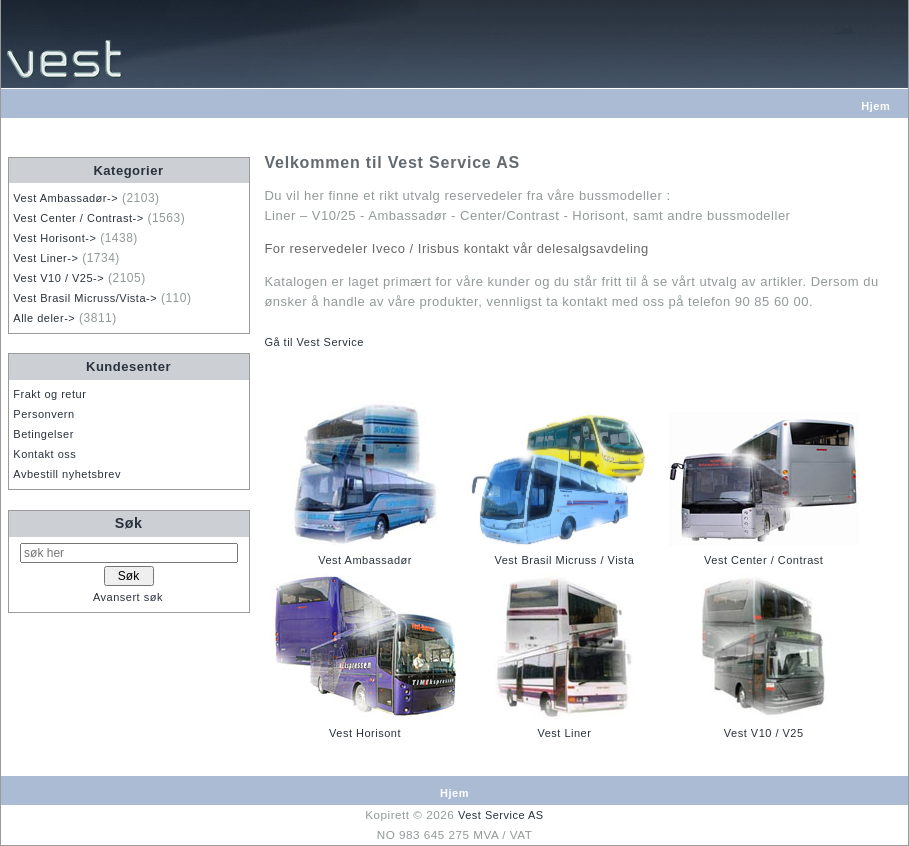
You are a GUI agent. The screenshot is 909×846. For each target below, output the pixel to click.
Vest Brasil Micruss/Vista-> (85, 298)
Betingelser (43, 434)
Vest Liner (564, 733)
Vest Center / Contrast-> (78, 218)
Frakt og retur (49, 394)
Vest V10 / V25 (764, 733)
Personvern (43, 414)
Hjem (875, 106)
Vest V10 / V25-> (58, 278)
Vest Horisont (365, 733)
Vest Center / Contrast (763, 560)
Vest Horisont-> (54, 238)
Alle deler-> (44, 318)
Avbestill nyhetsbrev (67, 474)
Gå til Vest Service (313, 342)
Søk (129, 523)
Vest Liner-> (45, 258)
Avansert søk (128, 597)
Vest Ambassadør (365, 560)
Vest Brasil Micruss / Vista (564, 560)
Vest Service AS (501, 815)
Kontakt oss (44, 454)
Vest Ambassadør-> (65, 198)
